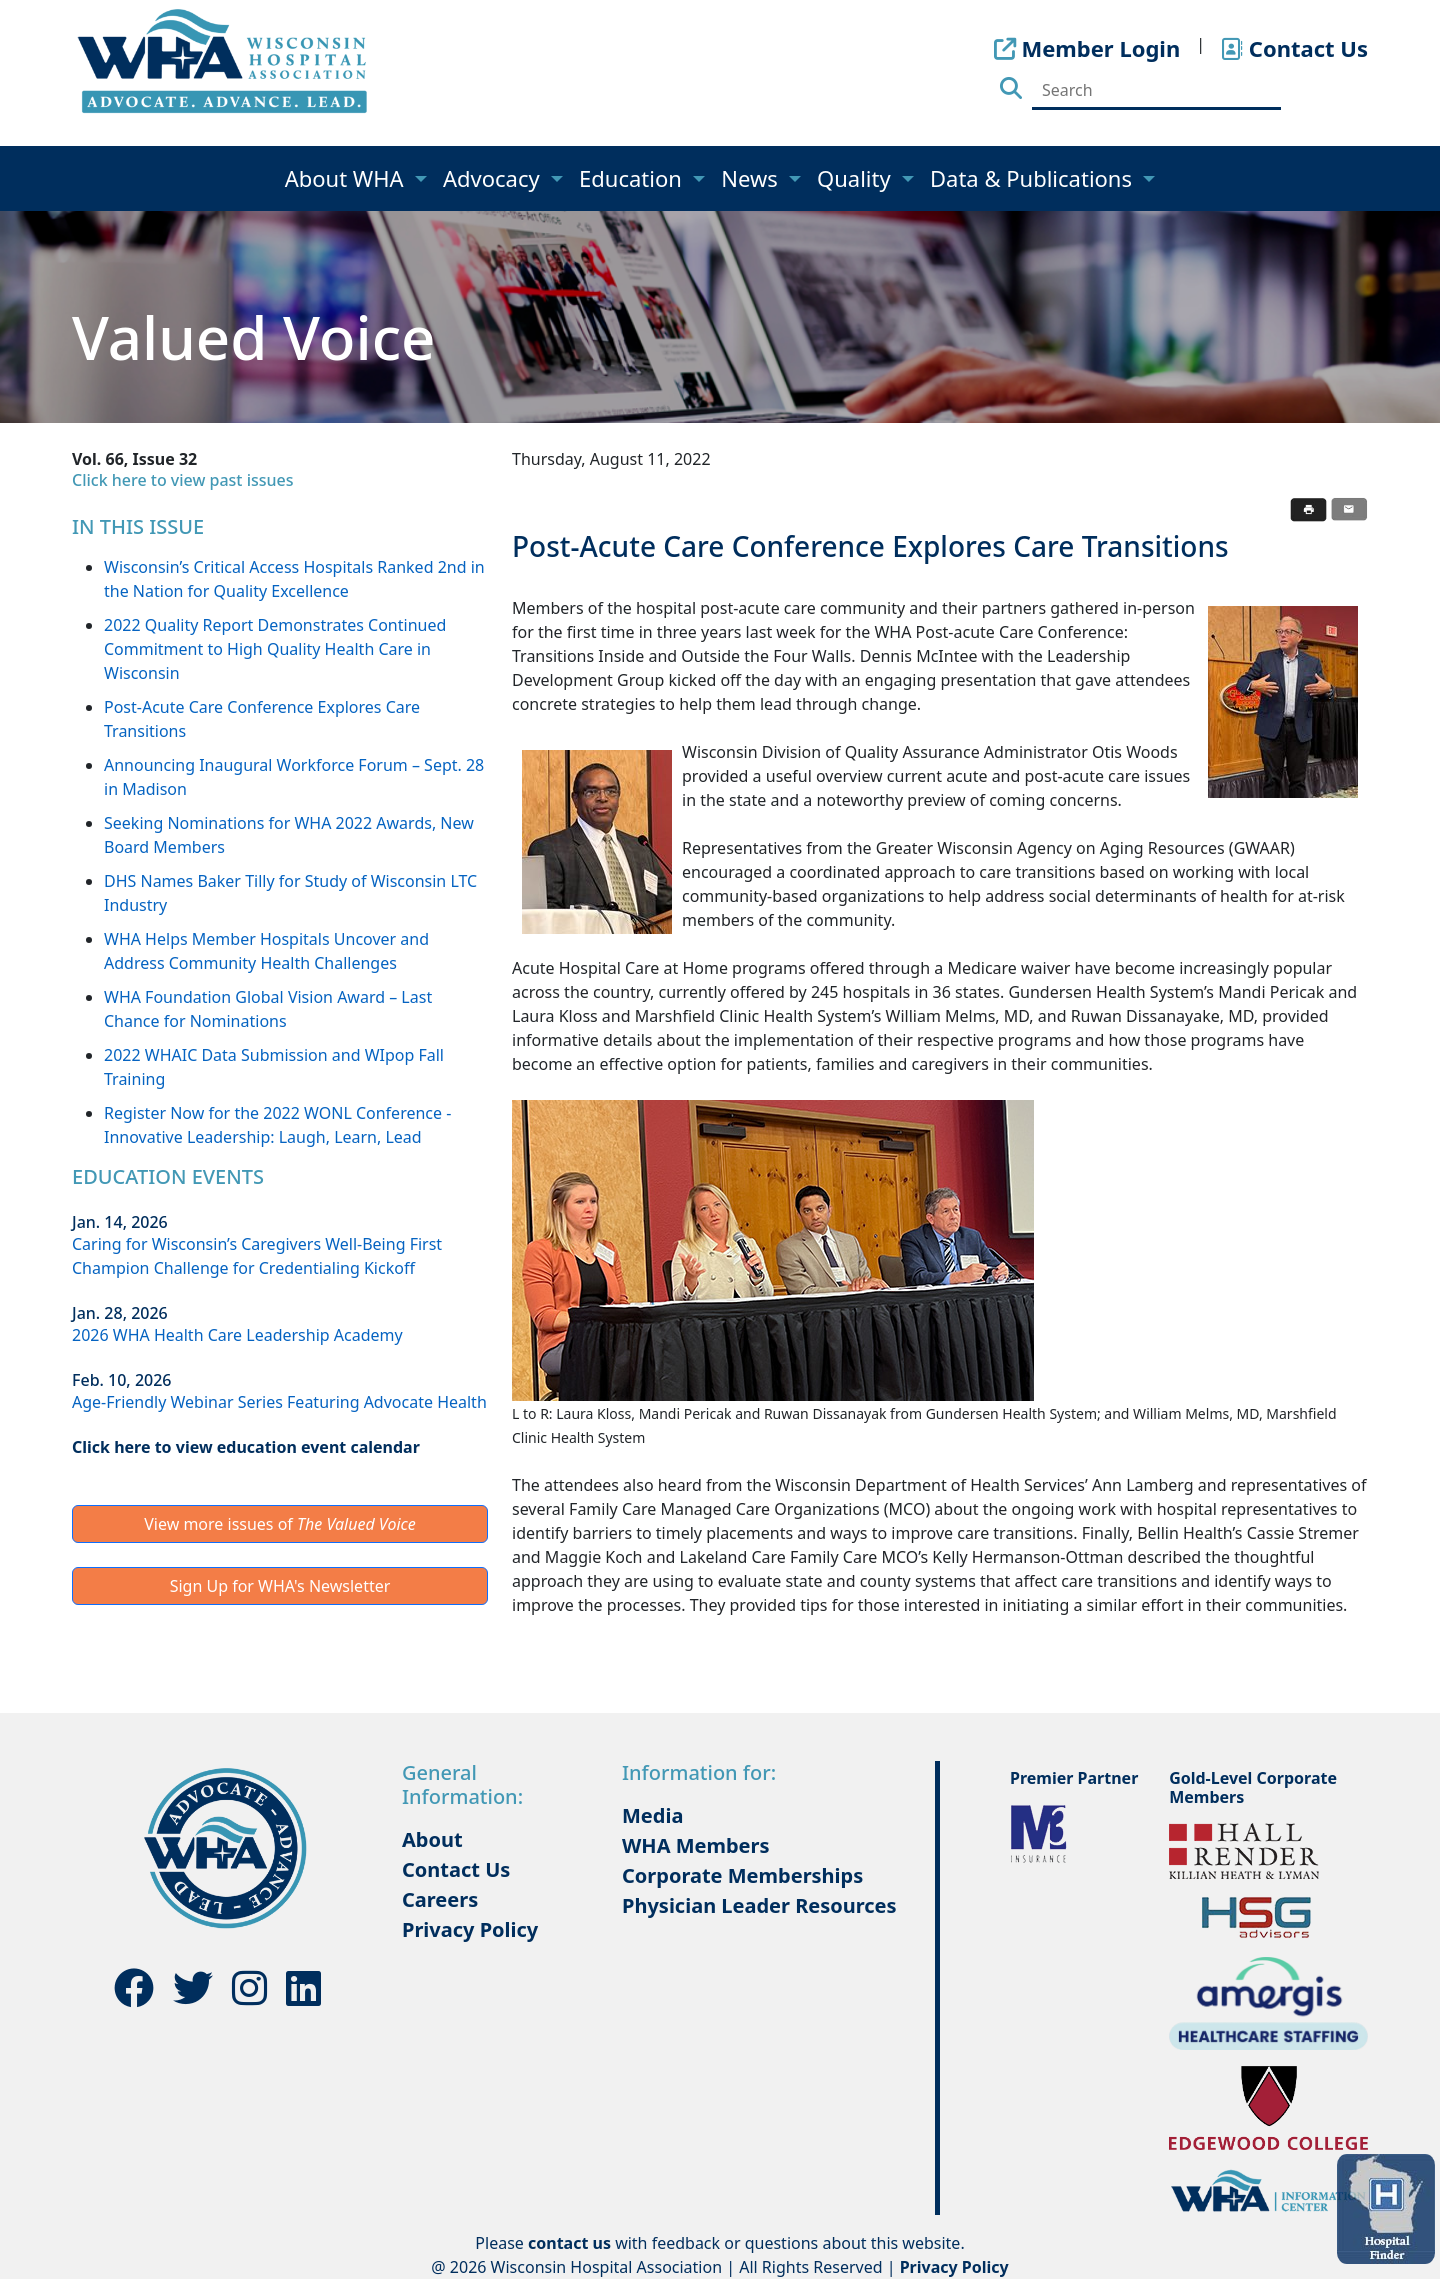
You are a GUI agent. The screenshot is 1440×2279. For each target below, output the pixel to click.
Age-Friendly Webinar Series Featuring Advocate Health (279, 1402)
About (432, 1839)
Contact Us (456, 1869)
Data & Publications (1034, 178)
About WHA (347, 178)
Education (633, 178)
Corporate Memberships (742, 1875)
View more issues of (280, 1524)
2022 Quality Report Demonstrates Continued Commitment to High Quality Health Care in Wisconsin (275, 649)
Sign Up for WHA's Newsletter (280, 1586)
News (752, 178)
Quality (856, 178)
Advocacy (494, 178)
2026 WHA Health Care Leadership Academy (237, 1335)
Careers (440, 1899)
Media (652, 1815)
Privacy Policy (470, 1929)
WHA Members (696, 1845)
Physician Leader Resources (759, 1905)
